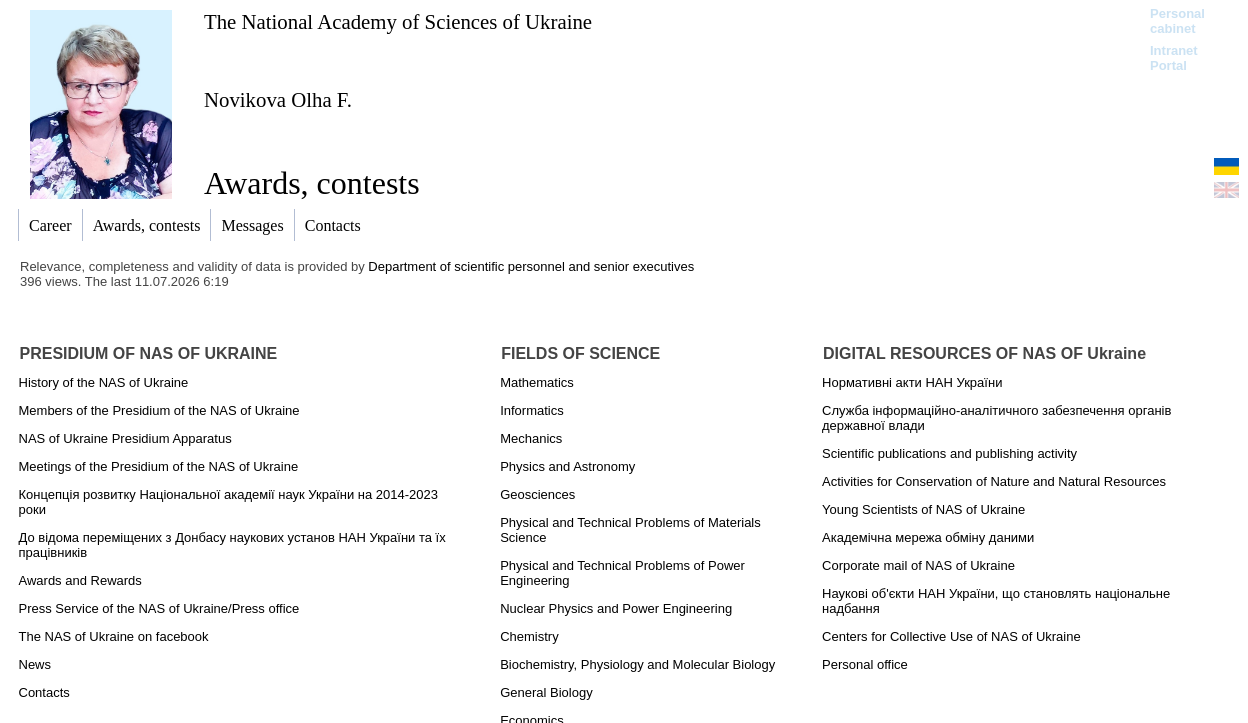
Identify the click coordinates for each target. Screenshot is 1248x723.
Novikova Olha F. (278, 99)
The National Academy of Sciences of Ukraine (398, 21)
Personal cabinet (1177, 21)
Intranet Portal (1174, 58)
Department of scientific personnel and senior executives (531, 266)
